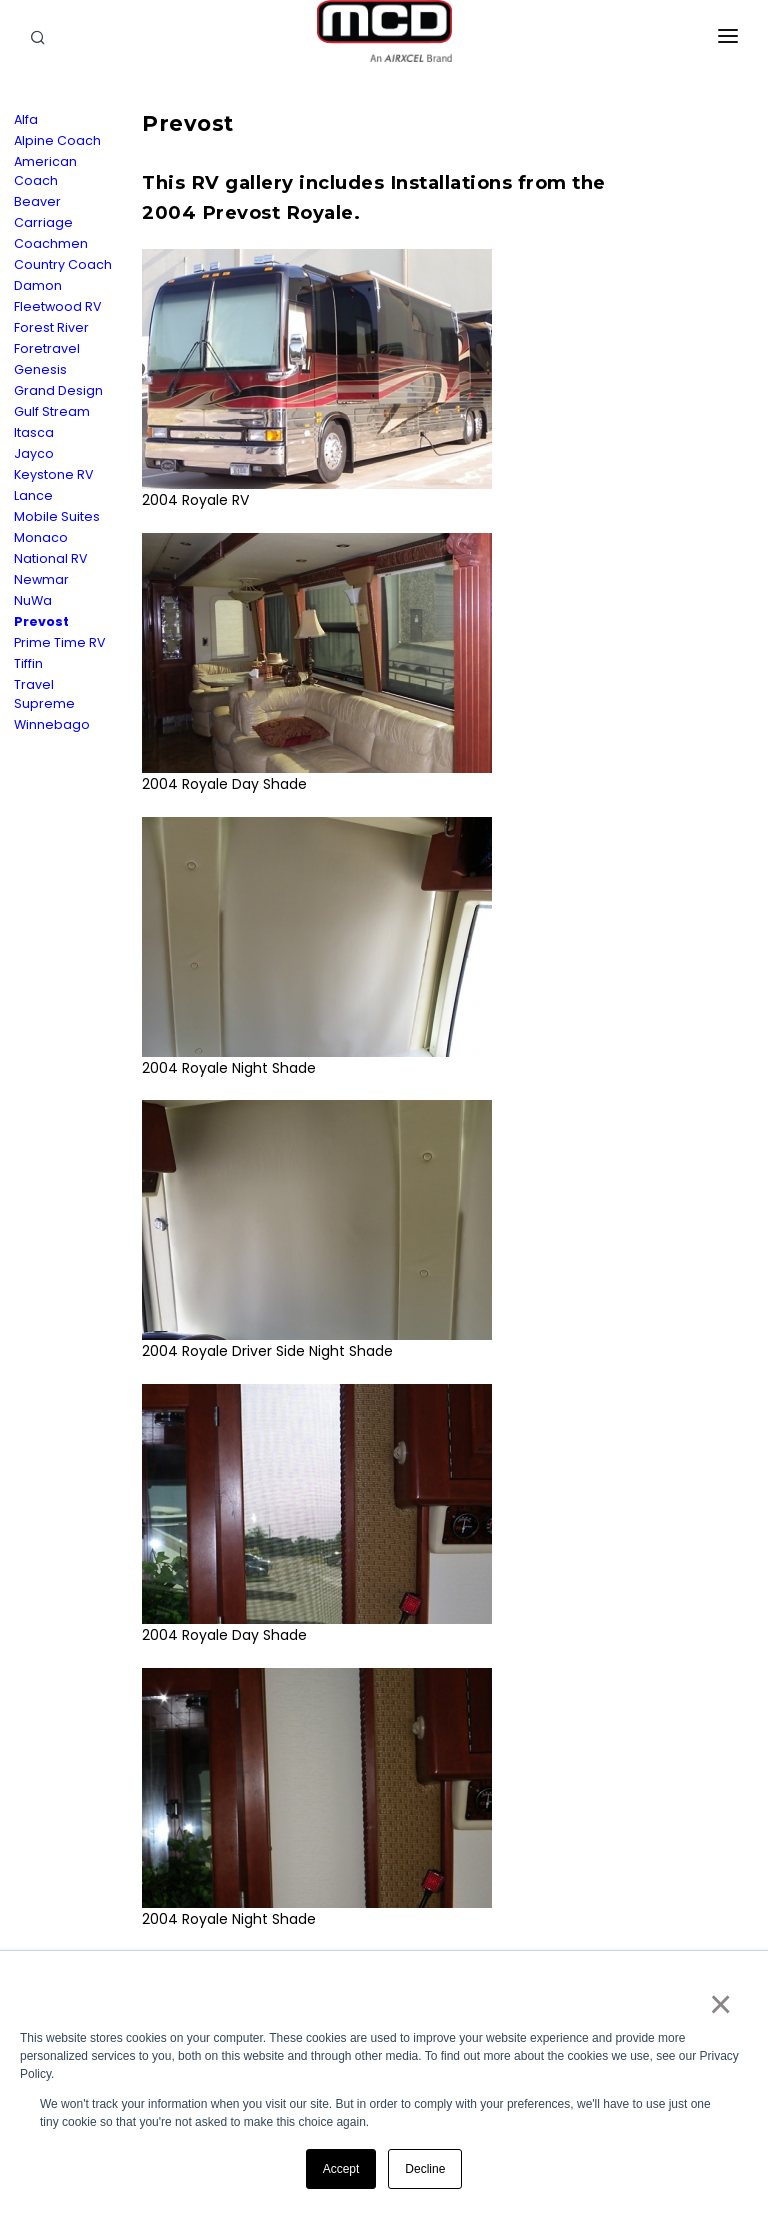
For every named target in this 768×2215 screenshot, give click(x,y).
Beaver (37, 201)
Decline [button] (425, 2169)
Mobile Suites (57, 516)
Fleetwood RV (58, 306)
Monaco (41, 537)
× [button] (719, 2004)
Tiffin (28, 663)
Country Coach (63, 264)
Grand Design (58, 390)
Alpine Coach (57, 140)
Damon (38, 285)
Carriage (43, 222)
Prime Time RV (60, 642)
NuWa (33, 600)
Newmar (41, 579)
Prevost (41, 621)
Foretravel (47, 348)
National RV (51, 558)
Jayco (34, 453)
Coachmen (51, 243)
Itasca (34, 432)
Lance (33, 495)
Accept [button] (341, 2169)
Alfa (26, 119)
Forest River (51, 327)
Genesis (40, 369)
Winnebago (52, 724)
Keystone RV (54, 474)
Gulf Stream (52, 411)
